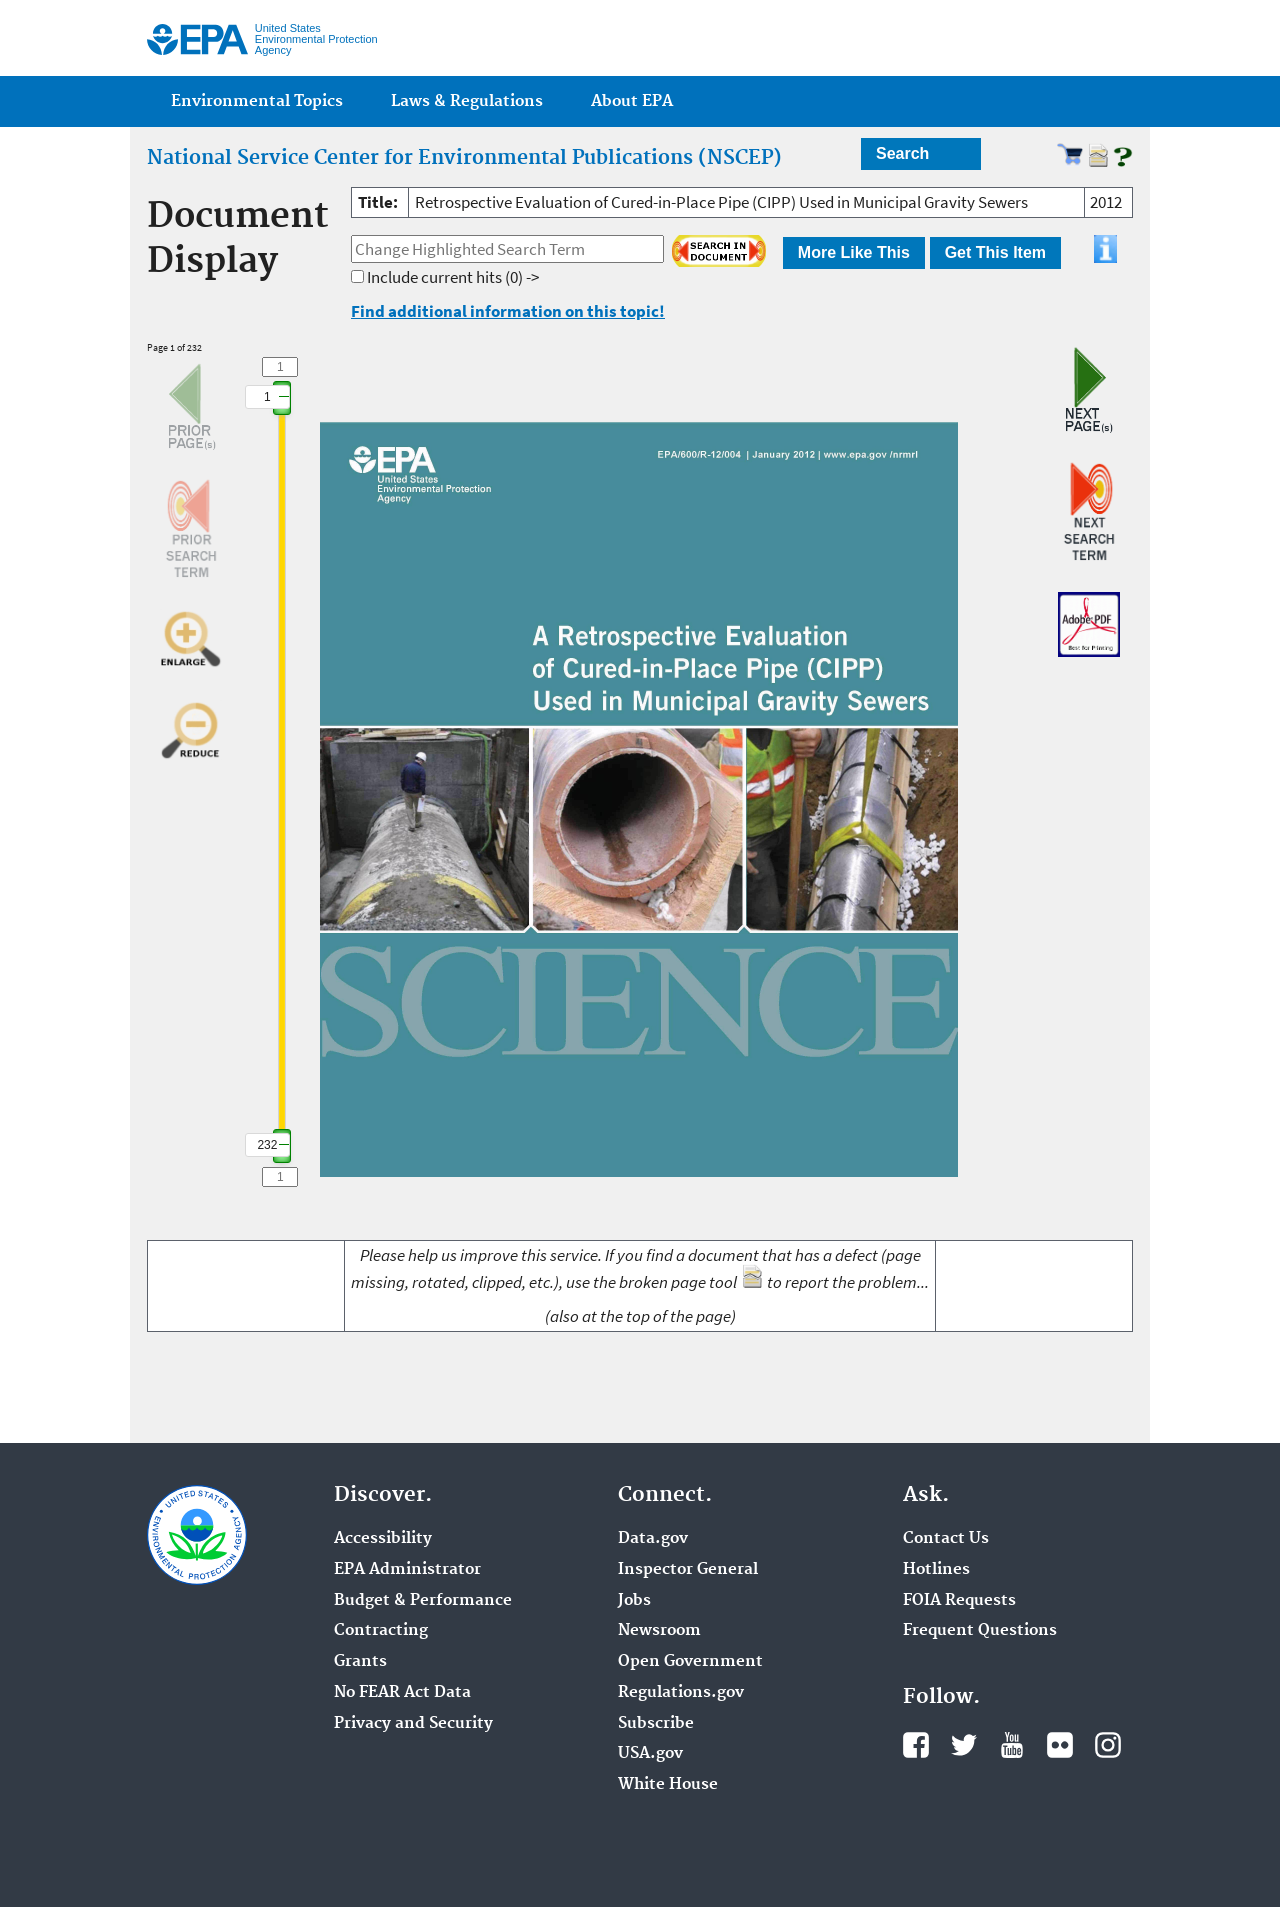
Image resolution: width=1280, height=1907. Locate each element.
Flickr (1060, 1745)
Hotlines (936, 1570)
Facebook (916, 1745)
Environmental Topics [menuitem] (257, 101)
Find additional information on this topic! (508, 311)
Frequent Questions (980, 1631)
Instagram (1108, 1745)
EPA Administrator (407, 1570)
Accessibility (383, 1539)
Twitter (964, 1745)
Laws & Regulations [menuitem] (467, 101)
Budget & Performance (423, 1601)
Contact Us (946, 1539)
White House (668, 1785)
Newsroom (659, 1631)
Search (902, 153)
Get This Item (995, 252)
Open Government (690, 1662)
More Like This (854, 252)
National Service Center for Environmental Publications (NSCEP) (464, 158)
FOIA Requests (959, 1601)
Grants (360, 1662)
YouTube (1012, 1745)
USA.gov (650, 1754)
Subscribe (656, 1724)
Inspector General (688, 1570)
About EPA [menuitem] (632, 101)
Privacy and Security (413, 1724)
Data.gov (653, 1539)
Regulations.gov (681, 1693)
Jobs (634, 1601)
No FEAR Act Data (402, 1693)
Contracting (381, 1631)
